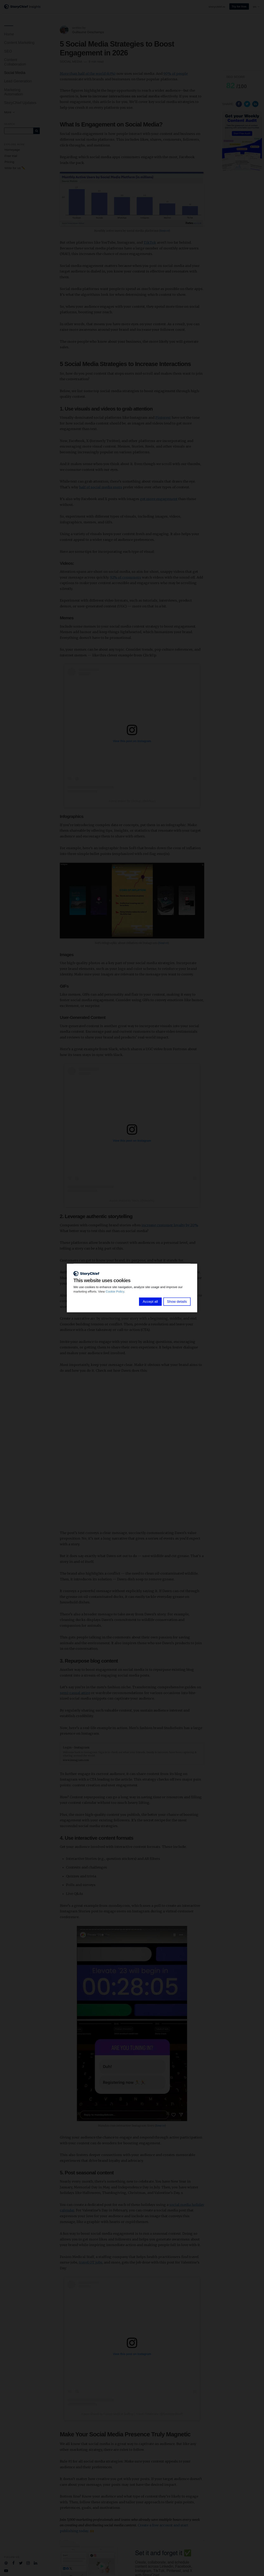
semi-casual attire (75, 1693)
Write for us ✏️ (15, 168)
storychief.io (217, 6)
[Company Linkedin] (36, 2562)
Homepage (12, 149)
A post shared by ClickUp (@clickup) (132, 801)
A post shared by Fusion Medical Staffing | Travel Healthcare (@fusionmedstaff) (132, 2414)
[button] (132, 1754)
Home (9, 34)
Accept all (150, 1302)
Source (164, 231)
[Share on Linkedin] (255, 104)
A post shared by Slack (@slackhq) (132, 1200)
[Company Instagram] (28, 2562)
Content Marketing (19, 43)
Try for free (239, 6)
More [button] (9, 112)
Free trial (11, 156)
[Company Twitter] (21, 2562)
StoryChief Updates (20, 103)
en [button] (256, 6)
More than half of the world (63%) (88, 73)
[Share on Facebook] (239, 104)
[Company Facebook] (13, 2562)
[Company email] (6, 2562)
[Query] (18, 130)
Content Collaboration (15, 62)
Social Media (14, 73)
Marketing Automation (13, 92)
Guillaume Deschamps (88, 32)
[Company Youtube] (6, 2570)
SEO (8, 51)
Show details (177, 1302)
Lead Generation (18, 81)
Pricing (9, 162)
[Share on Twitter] (247, 104)
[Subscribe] (36, 130)
